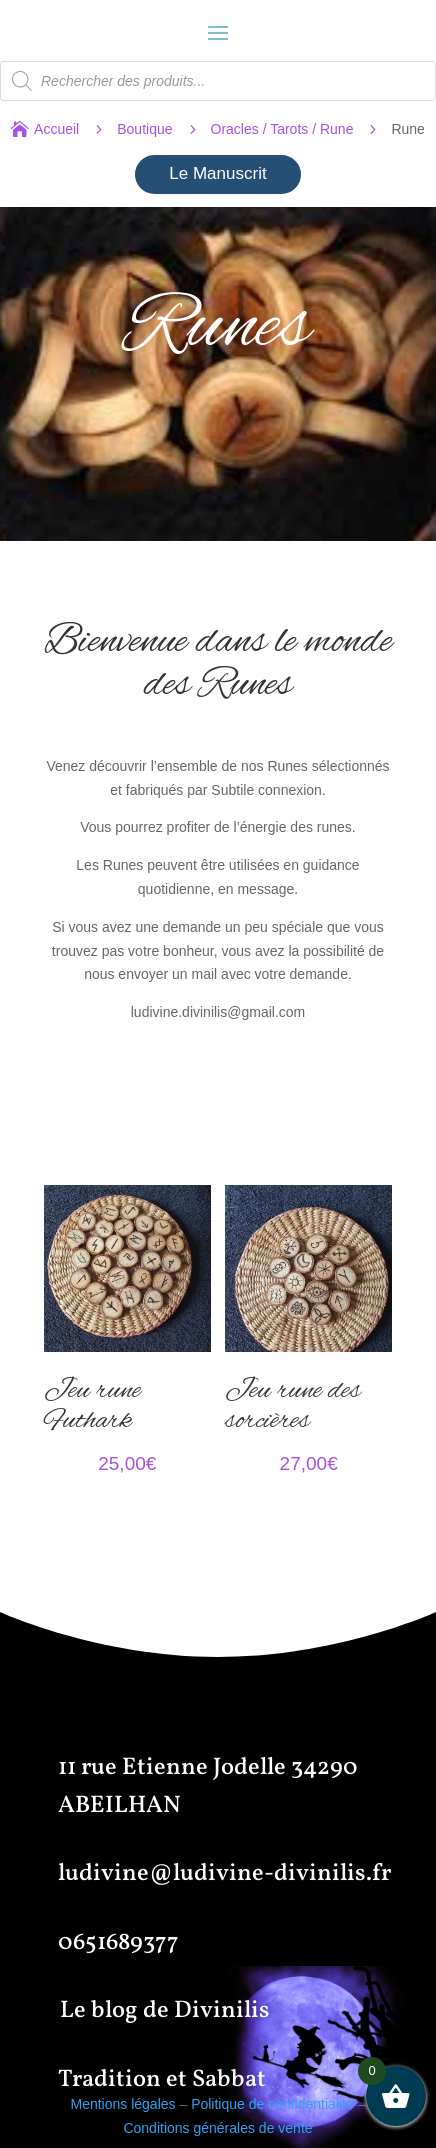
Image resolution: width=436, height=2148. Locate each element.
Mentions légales (122, 2104)
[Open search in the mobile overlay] (218, 81)
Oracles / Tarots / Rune (282, 129)
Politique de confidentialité (272, 2104)
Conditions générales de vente (217, 2128)
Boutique (144, 129)
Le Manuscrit (217, 173)
